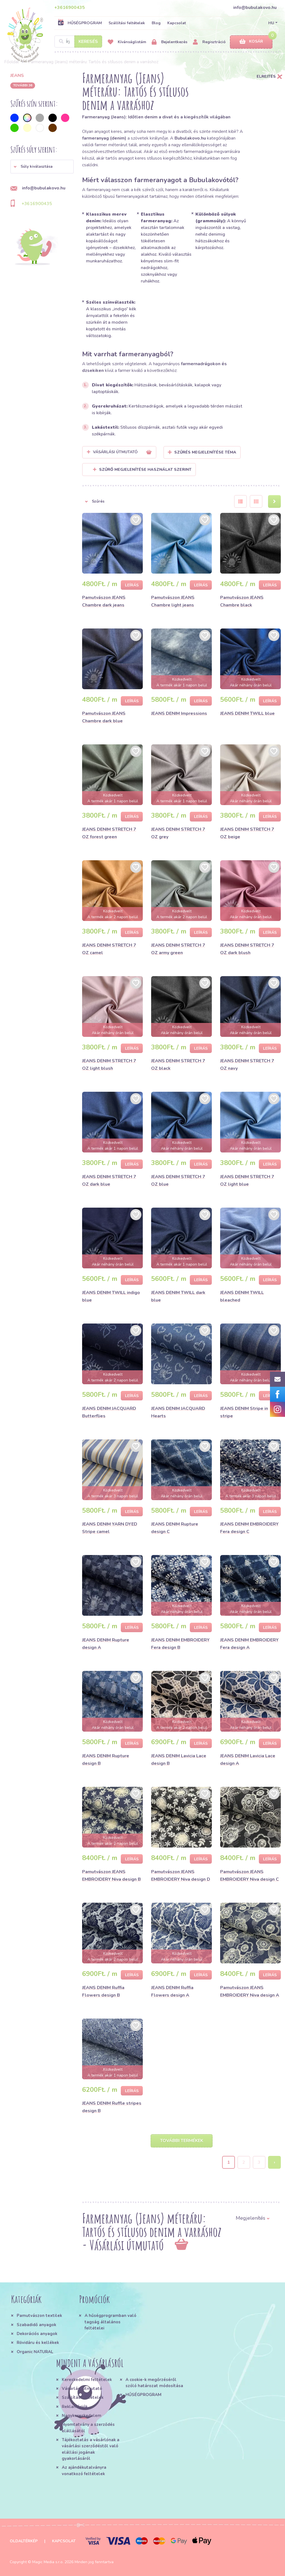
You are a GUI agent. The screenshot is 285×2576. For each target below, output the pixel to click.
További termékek (181, 2141)
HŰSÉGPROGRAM (80, 23)
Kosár (251, 42)
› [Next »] (274, 2162)
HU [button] (271, 23)
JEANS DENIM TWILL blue (247, 713)
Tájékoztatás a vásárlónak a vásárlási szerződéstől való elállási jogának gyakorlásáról (90, 2449)
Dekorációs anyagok (37, 2333)
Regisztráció (209, 42)
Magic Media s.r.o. (47, 2562)
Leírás (132, 585)
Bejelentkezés (169, 42)
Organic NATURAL (35, 2352)
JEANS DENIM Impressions (179, 713)
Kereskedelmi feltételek (87, 2379)
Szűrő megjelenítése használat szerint (142, 469)
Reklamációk (75, 2406)
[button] (42, 166)
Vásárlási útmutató (82, 2388)
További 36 (22, 85)
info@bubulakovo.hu (255, 7)
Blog (156, 23)
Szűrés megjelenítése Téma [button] (205, 452)
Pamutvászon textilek (39, 2315)
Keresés (88, 41)
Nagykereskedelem (81, 2415)
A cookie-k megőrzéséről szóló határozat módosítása (154, 2383)
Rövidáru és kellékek (38, 2342)
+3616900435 (69, 7)
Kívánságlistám (127, 42)
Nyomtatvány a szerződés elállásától (88, 2427)
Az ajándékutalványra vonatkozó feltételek (84, 2470)
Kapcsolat (176, 23)
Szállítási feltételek (127, 23)
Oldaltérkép (24, 2541)
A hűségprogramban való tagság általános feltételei (110, 2322)
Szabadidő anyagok (36, 2325)
